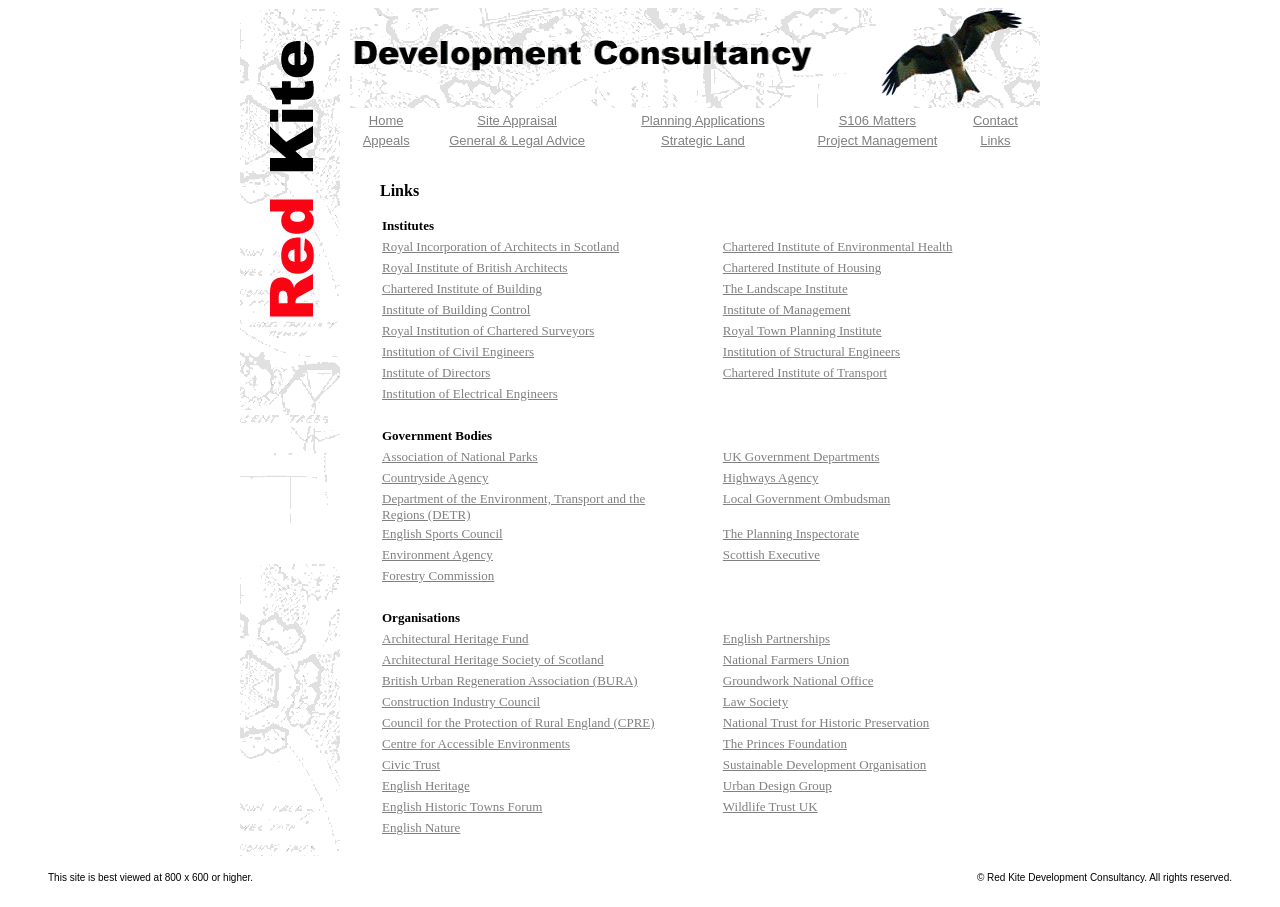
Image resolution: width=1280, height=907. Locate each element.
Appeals (386, 140)
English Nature (421, 827)
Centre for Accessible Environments (476, 743)
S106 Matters (877, 120)
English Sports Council (442, 533)
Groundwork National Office (798, 680)
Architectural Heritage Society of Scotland (493, 659)
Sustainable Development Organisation (824, 764)
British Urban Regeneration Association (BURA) (510, 680)
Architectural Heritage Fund (455, 638)
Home (386, 120)
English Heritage (426, 785)
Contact (995, 120)
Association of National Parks (460, 456)
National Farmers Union (786, 659)
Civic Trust (411, 764)
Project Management (877, 140)
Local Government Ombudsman (807, 498)
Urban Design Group (777, 785)
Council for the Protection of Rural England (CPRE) (518, 722)
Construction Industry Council (461, 701)
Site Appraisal (517, 120)
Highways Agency (771, 477)
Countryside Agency (435, 477)
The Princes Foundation (785, 743)
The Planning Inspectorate (791, 533)
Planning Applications (703, 120)
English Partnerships (776, 638)
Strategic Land (703, 140)
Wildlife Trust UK (770, 806)
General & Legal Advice (517, 140)
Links (995, 140)
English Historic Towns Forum (462, 806)
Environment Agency (437, 554)
